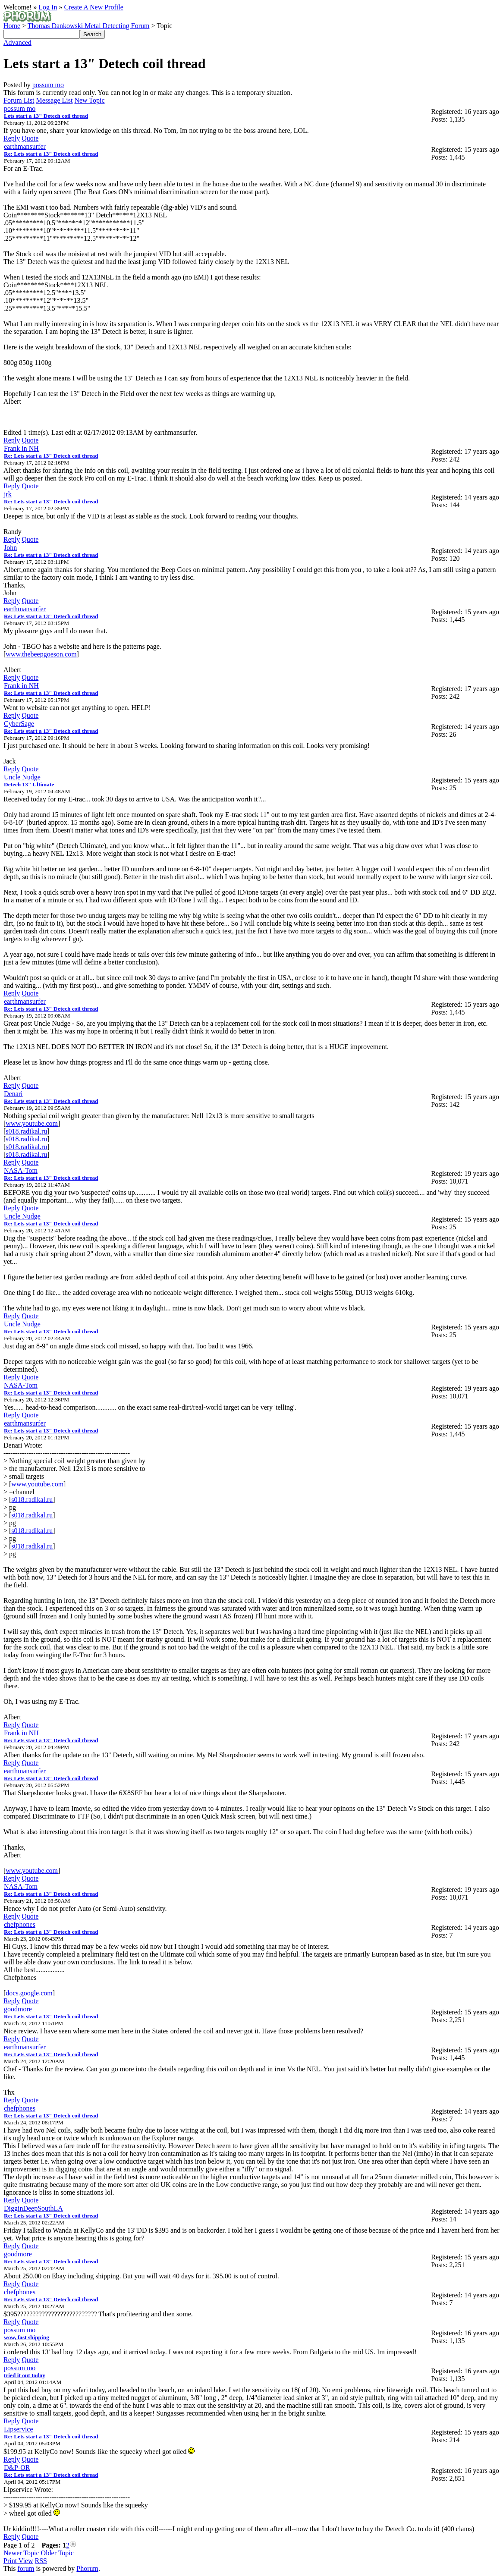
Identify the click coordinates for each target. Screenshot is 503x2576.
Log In (47, 7)
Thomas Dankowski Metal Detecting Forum (89, 25)
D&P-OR (17, 2467)
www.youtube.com (32, 1123)
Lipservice (18, 2429)
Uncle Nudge (22, 777)
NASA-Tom (21, 1170)
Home (11, 25)
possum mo (48, 84)
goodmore (18, 2009)
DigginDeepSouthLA (33, 2208)
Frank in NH (21, 448)
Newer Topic (21, 2553)
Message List (54, 100)
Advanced (17, 42)
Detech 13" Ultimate (29, 784)
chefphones (19, 1924)
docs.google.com (29, 1993)
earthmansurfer (25, 146)
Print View (18, 2560)
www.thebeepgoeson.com (41, 654)
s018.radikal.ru (26, 1131)
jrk (8, 494)
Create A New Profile (93, 7)
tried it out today (24, 2375)
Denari (13, 1093)
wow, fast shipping (26, 2337)
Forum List (19, 100)
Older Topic (57, 2553)
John (10, 547)
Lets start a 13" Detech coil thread (46, 116)
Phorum (87, 2568)
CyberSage (19, 723)
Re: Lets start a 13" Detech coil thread (51, 154)
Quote (30, 138)
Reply (11, 138)
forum (25, 2568)
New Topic (89, 100)
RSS (41, 2560)
